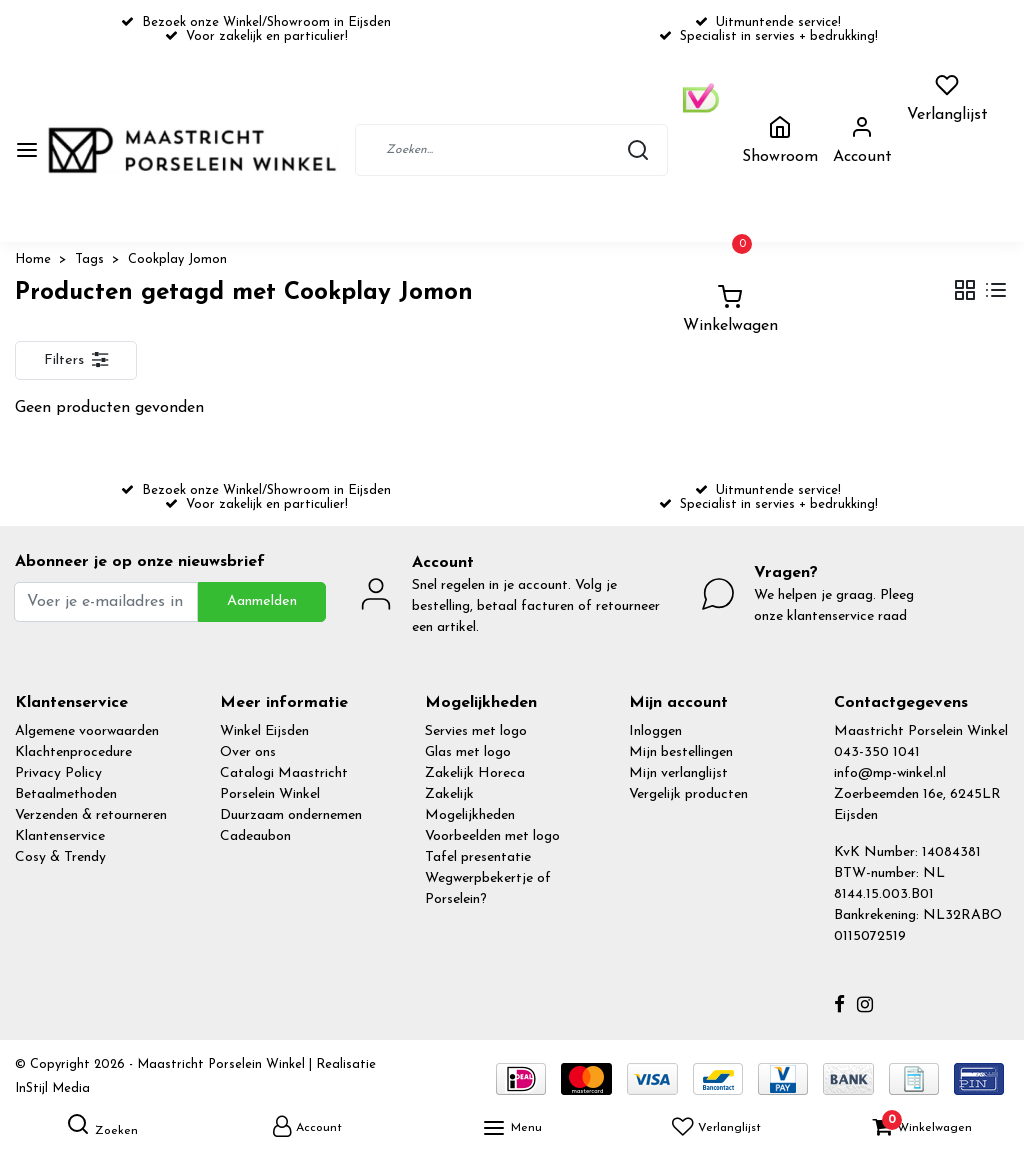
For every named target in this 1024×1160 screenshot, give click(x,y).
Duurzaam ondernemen (291, 815)
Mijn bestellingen (681, 752)
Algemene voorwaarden (87, 731)
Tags (89, 259)
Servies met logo (476, 731)
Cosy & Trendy (60, 857)
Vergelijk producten (688, 794)
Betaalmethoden (66, 794)
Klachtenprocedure (73, 752)
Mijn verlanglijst (678, 773)
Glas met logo (468, 752)
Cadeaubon (255, 836)
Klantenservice (60, 836)
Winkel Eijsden (264, 731)
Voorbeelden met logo (492, 836)
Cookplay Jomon (177, 259)
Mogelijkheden (470, 815)
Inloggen (655, 731)
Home (33, 259)
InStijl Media (52, 1088)
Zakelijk (449, 794)
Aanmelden (262, 601)
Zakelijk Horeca (475, 773)
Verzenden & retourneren (91, 815)
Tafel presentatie (478, 857)
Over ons (248, 752)
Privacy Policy (58, 773)
